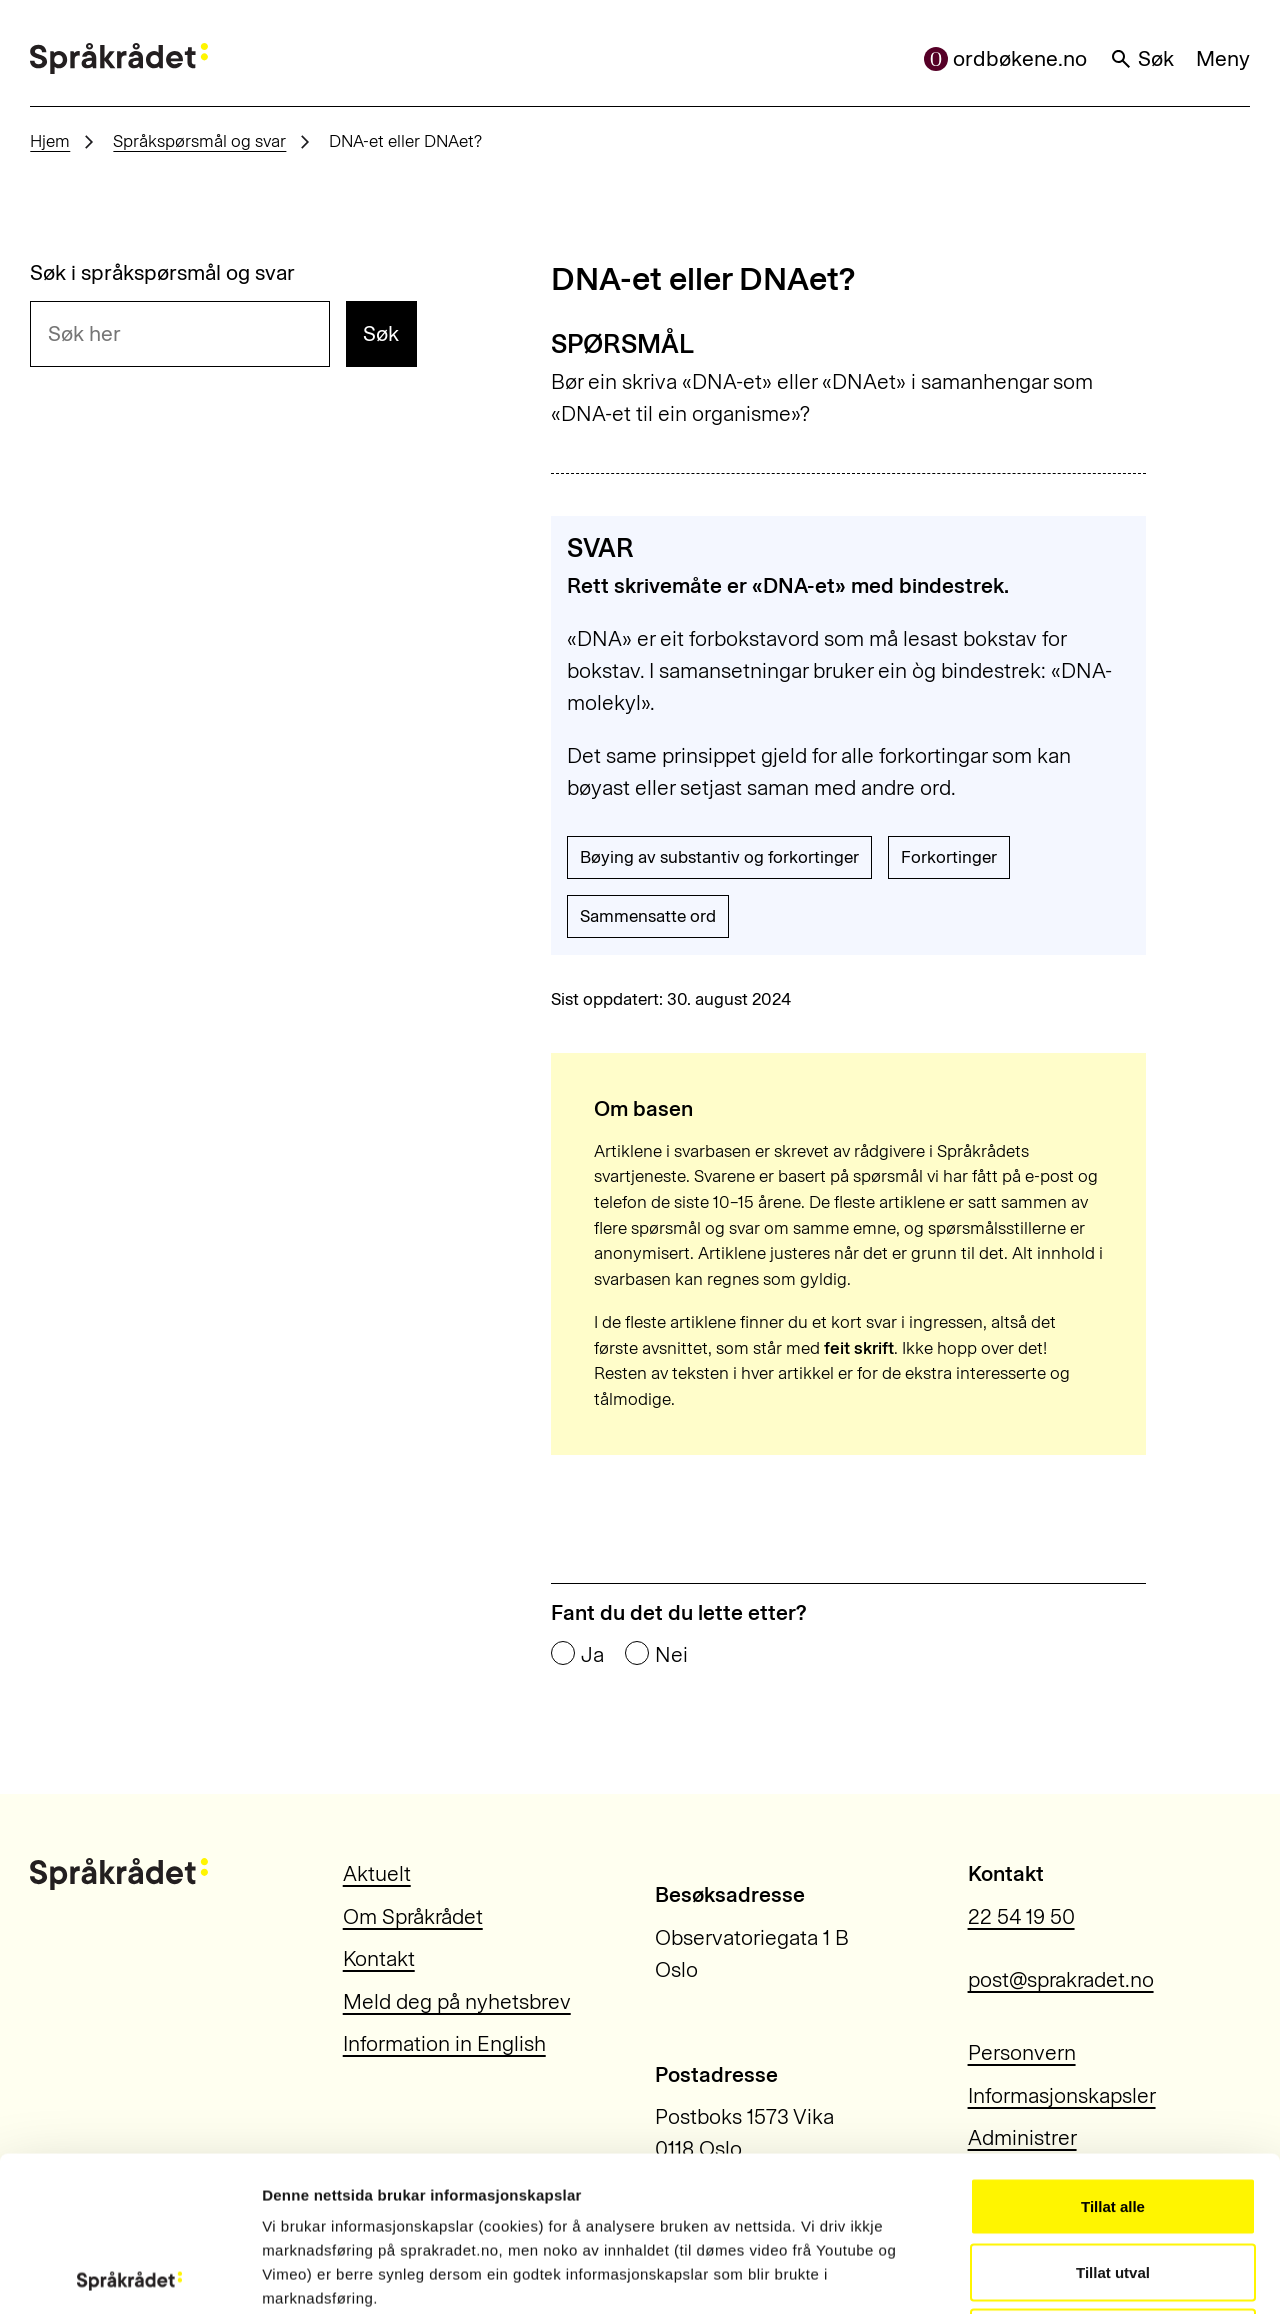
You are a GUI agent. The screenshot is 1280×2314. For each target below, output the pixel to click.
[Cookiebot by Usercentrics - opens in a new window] (129, 2275)
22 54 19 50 (1021, 1916)
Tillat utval (1113, 2117)
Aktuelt (377, 1873)
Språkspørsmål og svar (199, 141)
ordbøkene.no (1006, 58)
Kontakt (379, 1958)
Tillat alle (1113, 2051)
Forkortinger (949, 857)
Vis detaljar (1081, 2274)
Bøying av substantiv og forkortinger (719, 857)
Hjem (50, 141)
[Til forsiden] (119, 59)
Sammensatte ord (648, 916)
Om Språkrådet (413, 1916)
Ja (592, 1654)
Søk (1142, 58)
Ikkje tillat (1113, 2182)
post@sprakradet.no (1061, 1979)
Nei (671, 1654)
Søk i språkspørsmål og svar (162, 272)
